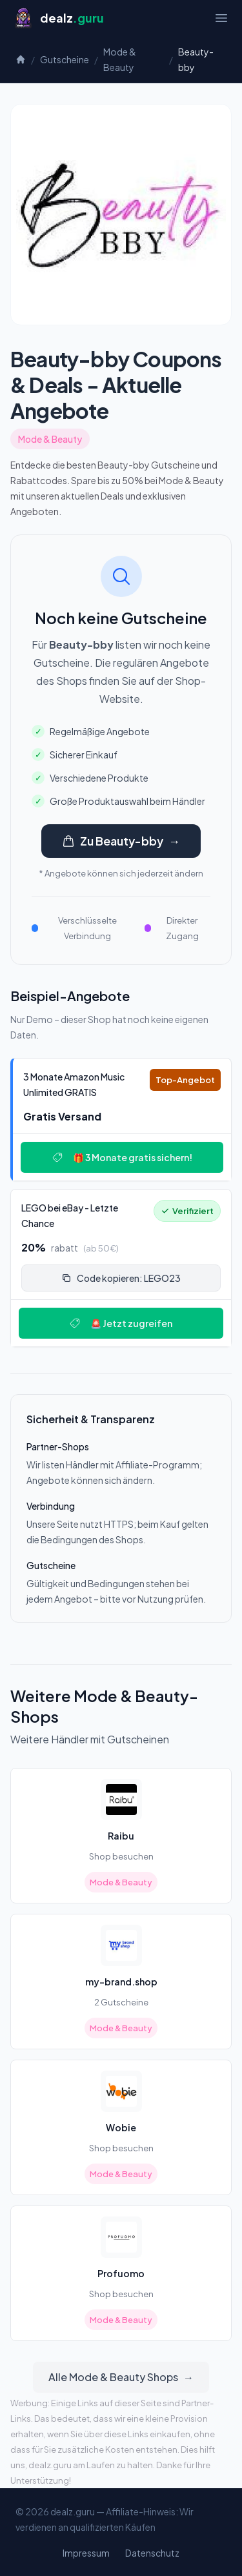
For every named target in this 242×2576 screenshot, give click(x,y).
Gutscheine (64, 59)
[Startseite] (58, 18)
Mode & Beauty (119, 59)
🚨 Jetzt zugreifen (121, 1323)
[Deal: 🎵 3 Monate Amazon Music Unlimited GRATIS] (121, 1119)
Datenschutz (152, 2553)
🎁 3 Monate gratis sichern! (122, 1157)
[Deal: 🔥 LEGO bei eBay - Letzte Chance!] (121, 1268)
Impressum (86, 2553)
